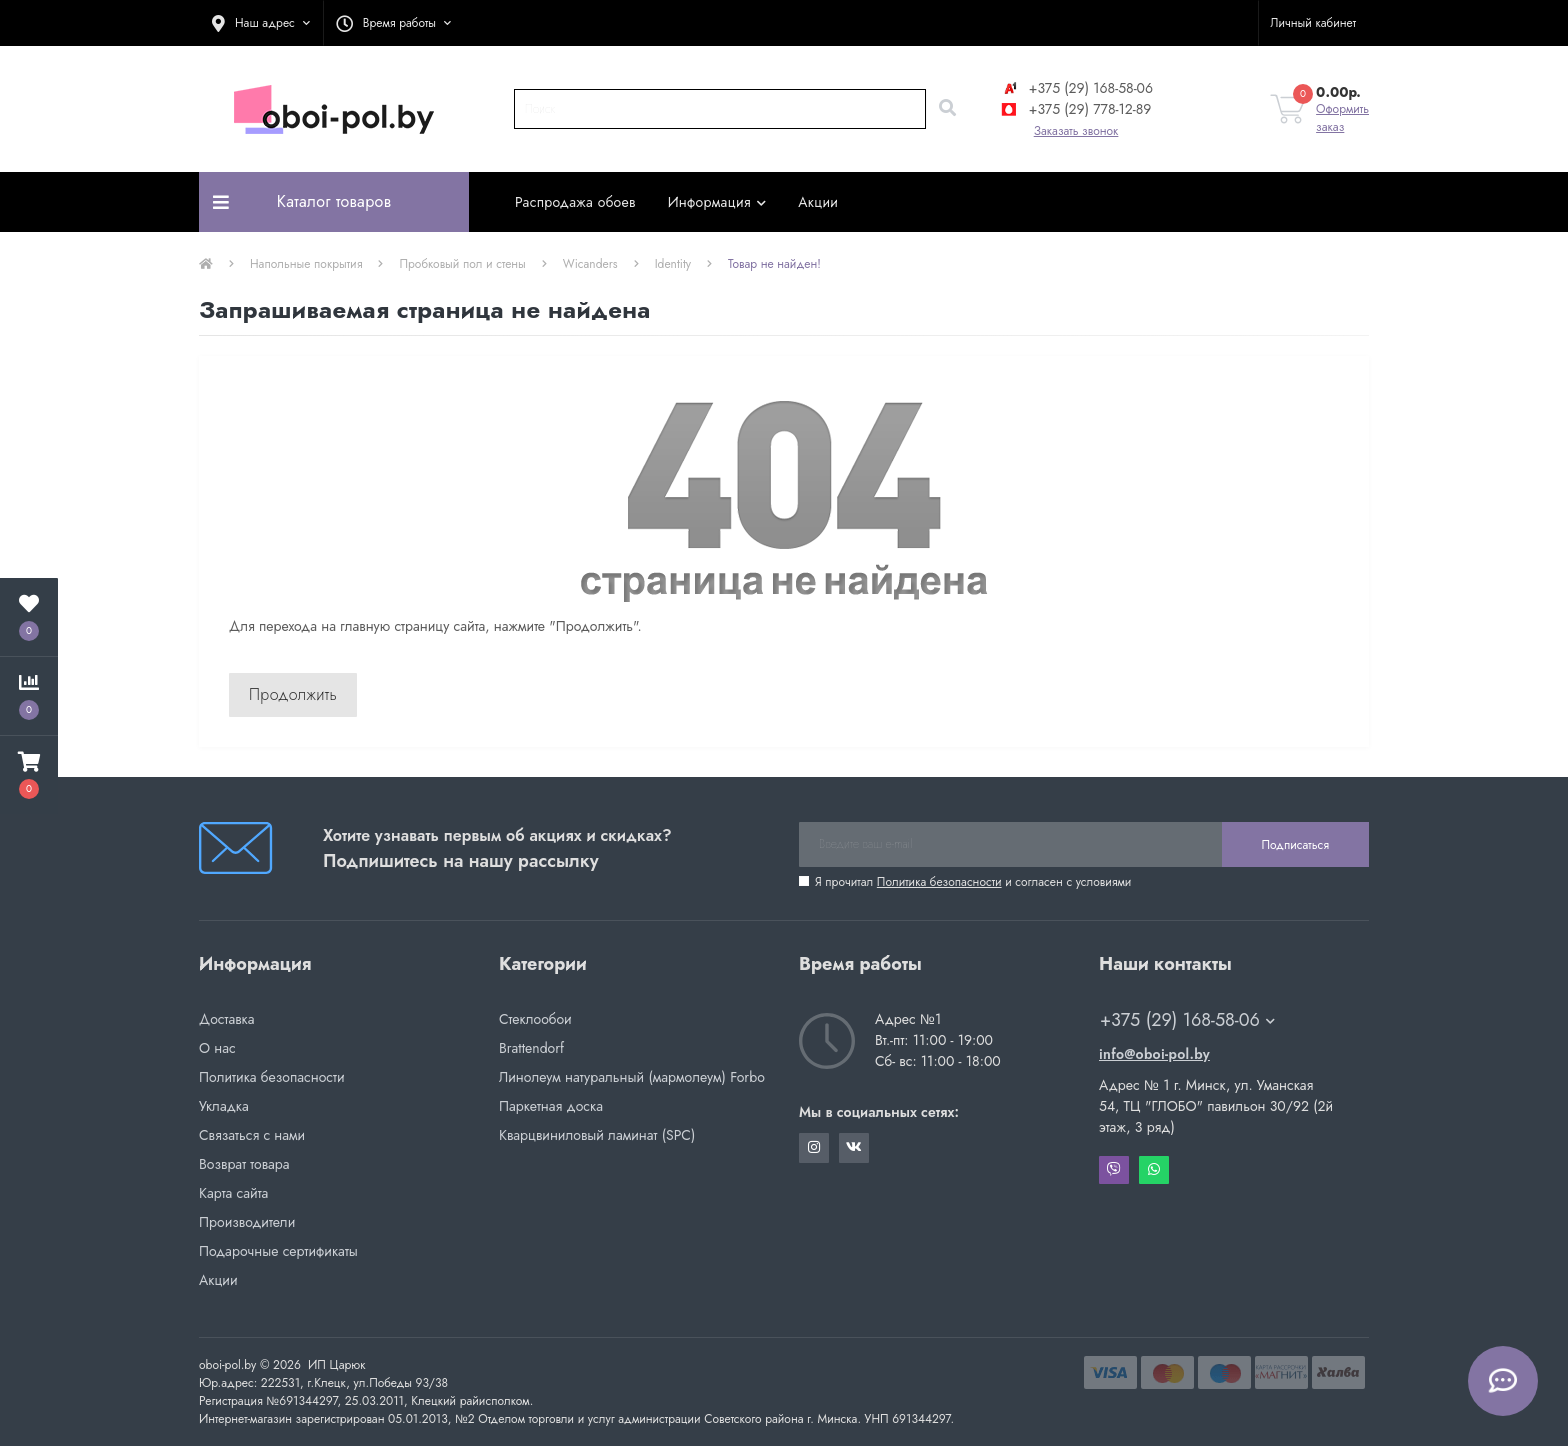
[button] (261, 23)
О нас (217, 1048)
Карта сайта (233, 1193)
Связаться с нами (252, 1135)
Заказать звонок (1076, 131)
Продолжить (293, 694)
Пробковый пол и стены (462, 264)
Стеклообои (535, 1019)
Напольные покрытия (306, 264)
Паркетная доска (551, 1106)
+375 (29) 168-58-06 (1076, 88)
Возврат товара (244, 1164)
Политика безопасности (939, 882)
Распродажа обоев (575, 202)
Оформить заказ (1342, 118)
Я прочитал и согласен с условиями (973, 882)
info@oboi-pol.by (1154, 1054)
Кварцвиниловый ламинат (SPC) (597, 1135)
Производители (247, 1222)
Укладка (224, 1106)
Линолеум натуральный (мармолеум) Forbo (632, 1077)
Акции (818, 202)
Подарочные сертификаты (278, 1251)
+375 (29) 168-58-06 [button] (1187, 1020)
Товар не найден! (774, 264)
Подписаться (1295, 845)
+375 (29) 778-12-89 (1075, 109)
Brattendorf (531, 1048)
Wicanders (590, 264)
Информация (717, 202)
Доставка (226, 1019)
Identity (673, 264)
